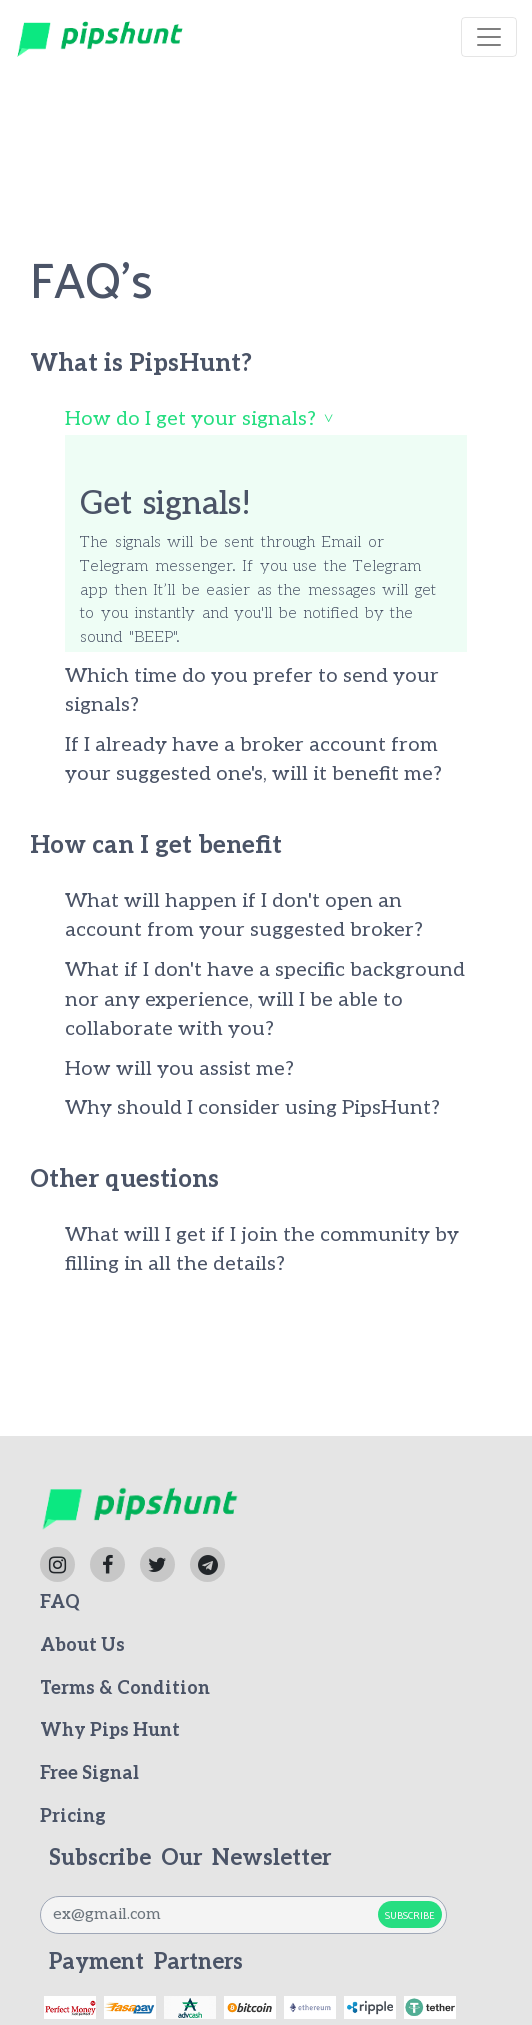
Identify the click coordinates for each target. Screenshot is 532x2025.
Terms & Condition (125, 1688)
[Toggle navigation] (489, 37)
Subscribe (410, 1916)
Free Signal (89, 1773)
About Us (82, 1645)
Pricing (73, 1816)
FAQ (60, 1602)
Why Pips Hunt (110, 1730)
